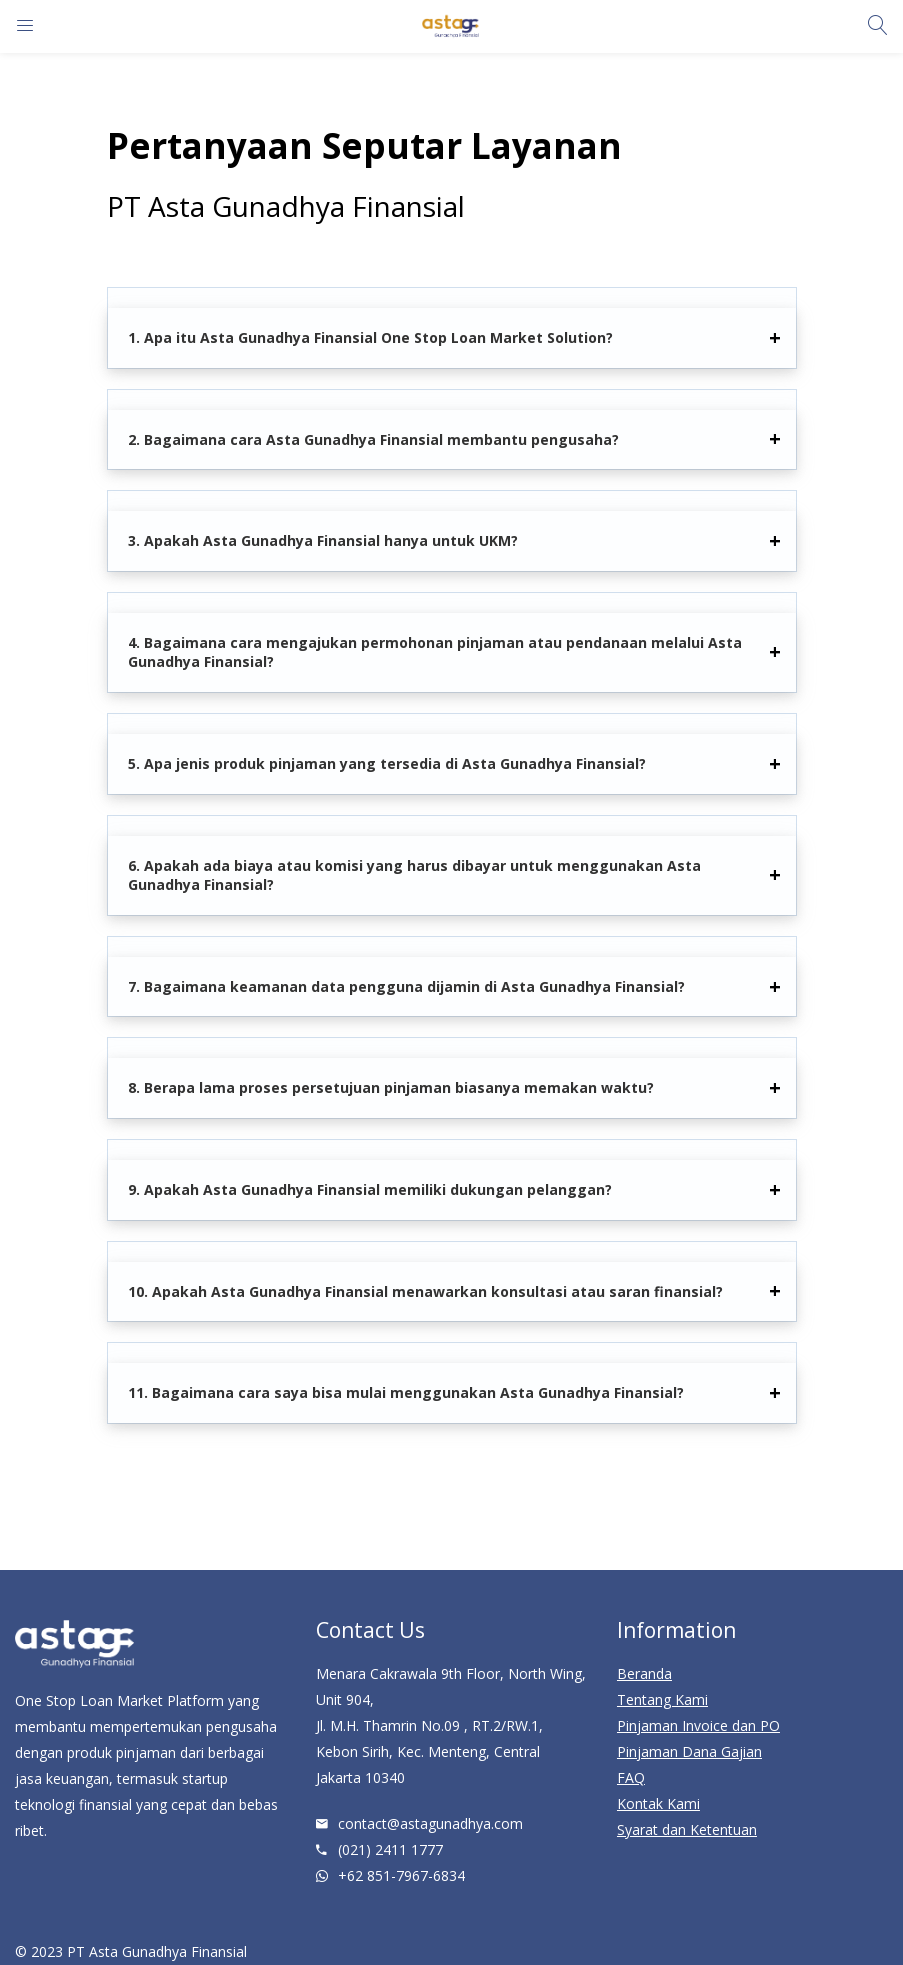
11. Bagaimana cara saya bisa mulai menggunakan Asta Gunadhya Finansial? (406, 1392)
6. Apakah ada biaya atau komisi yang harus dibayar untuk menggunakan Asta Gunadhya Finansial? (414, 875)
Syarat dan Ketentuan (687, 1829)
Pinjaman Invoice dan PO (698, 1725)
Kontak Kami (658, 1803)
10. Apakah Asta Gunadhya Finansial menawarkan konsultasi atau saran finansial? (425, 1291)
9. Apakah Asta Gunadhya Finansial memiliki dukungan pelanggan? (370, 1189)
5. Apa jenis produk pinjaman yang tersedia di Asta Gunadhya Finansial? (387, 763)
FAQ (631, 1777)
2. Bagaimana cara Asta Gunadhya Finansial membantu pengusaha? (373, 439)
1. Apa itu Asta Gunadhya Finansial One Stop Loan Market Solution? (370, 337)
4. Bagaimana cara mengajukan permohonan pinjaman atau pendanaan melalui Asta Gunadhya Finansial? (435, 652)
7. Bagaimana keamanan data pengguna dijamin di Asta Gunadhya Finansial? (406, 986)
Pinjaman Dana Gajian (689, 1751)
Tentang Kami (662, 1699)
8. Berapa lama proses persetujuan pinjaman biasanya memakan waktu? (391, 1087)
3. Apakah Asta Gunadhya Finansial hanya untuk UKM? (323, 540)
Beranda (644, 1673)
